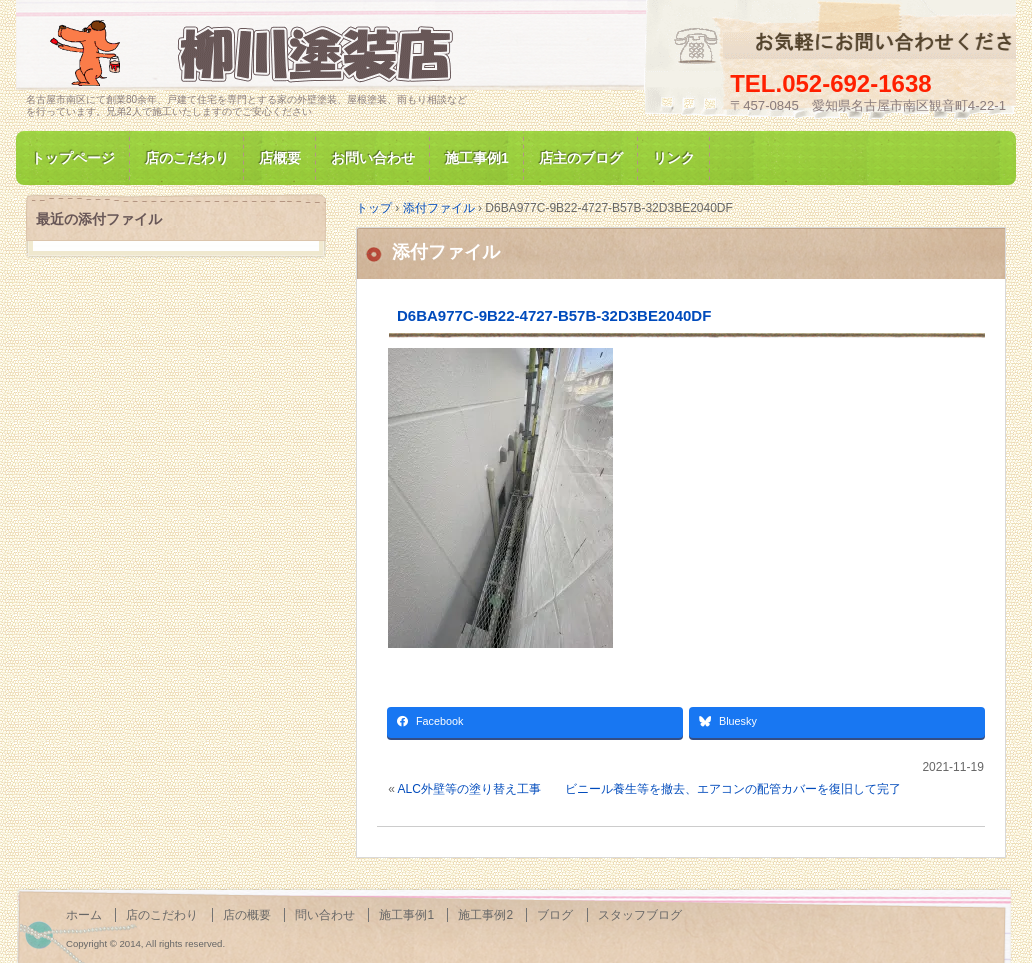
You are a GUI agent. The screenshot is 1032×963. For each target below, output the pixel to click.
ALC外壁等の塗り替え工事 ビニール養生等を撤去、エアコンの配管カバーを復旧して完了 (649, 789)
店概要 (280, 158)
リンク (674, 158)
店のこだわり (187, 158)
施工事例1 (477, 158)
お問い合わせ (373, 158)
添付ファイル (446, 252)
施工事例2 (485, 915)
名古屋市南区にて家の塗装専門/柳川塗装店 (256, 53)
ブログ (555, 915)
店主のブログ (581, 158)
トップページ (73, 158)
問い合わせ (325, 915)
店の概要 (247, 915)
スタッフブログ (640, 915)
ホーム (84, 915)
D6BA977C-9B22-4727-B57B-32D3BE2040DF (554, 315)
